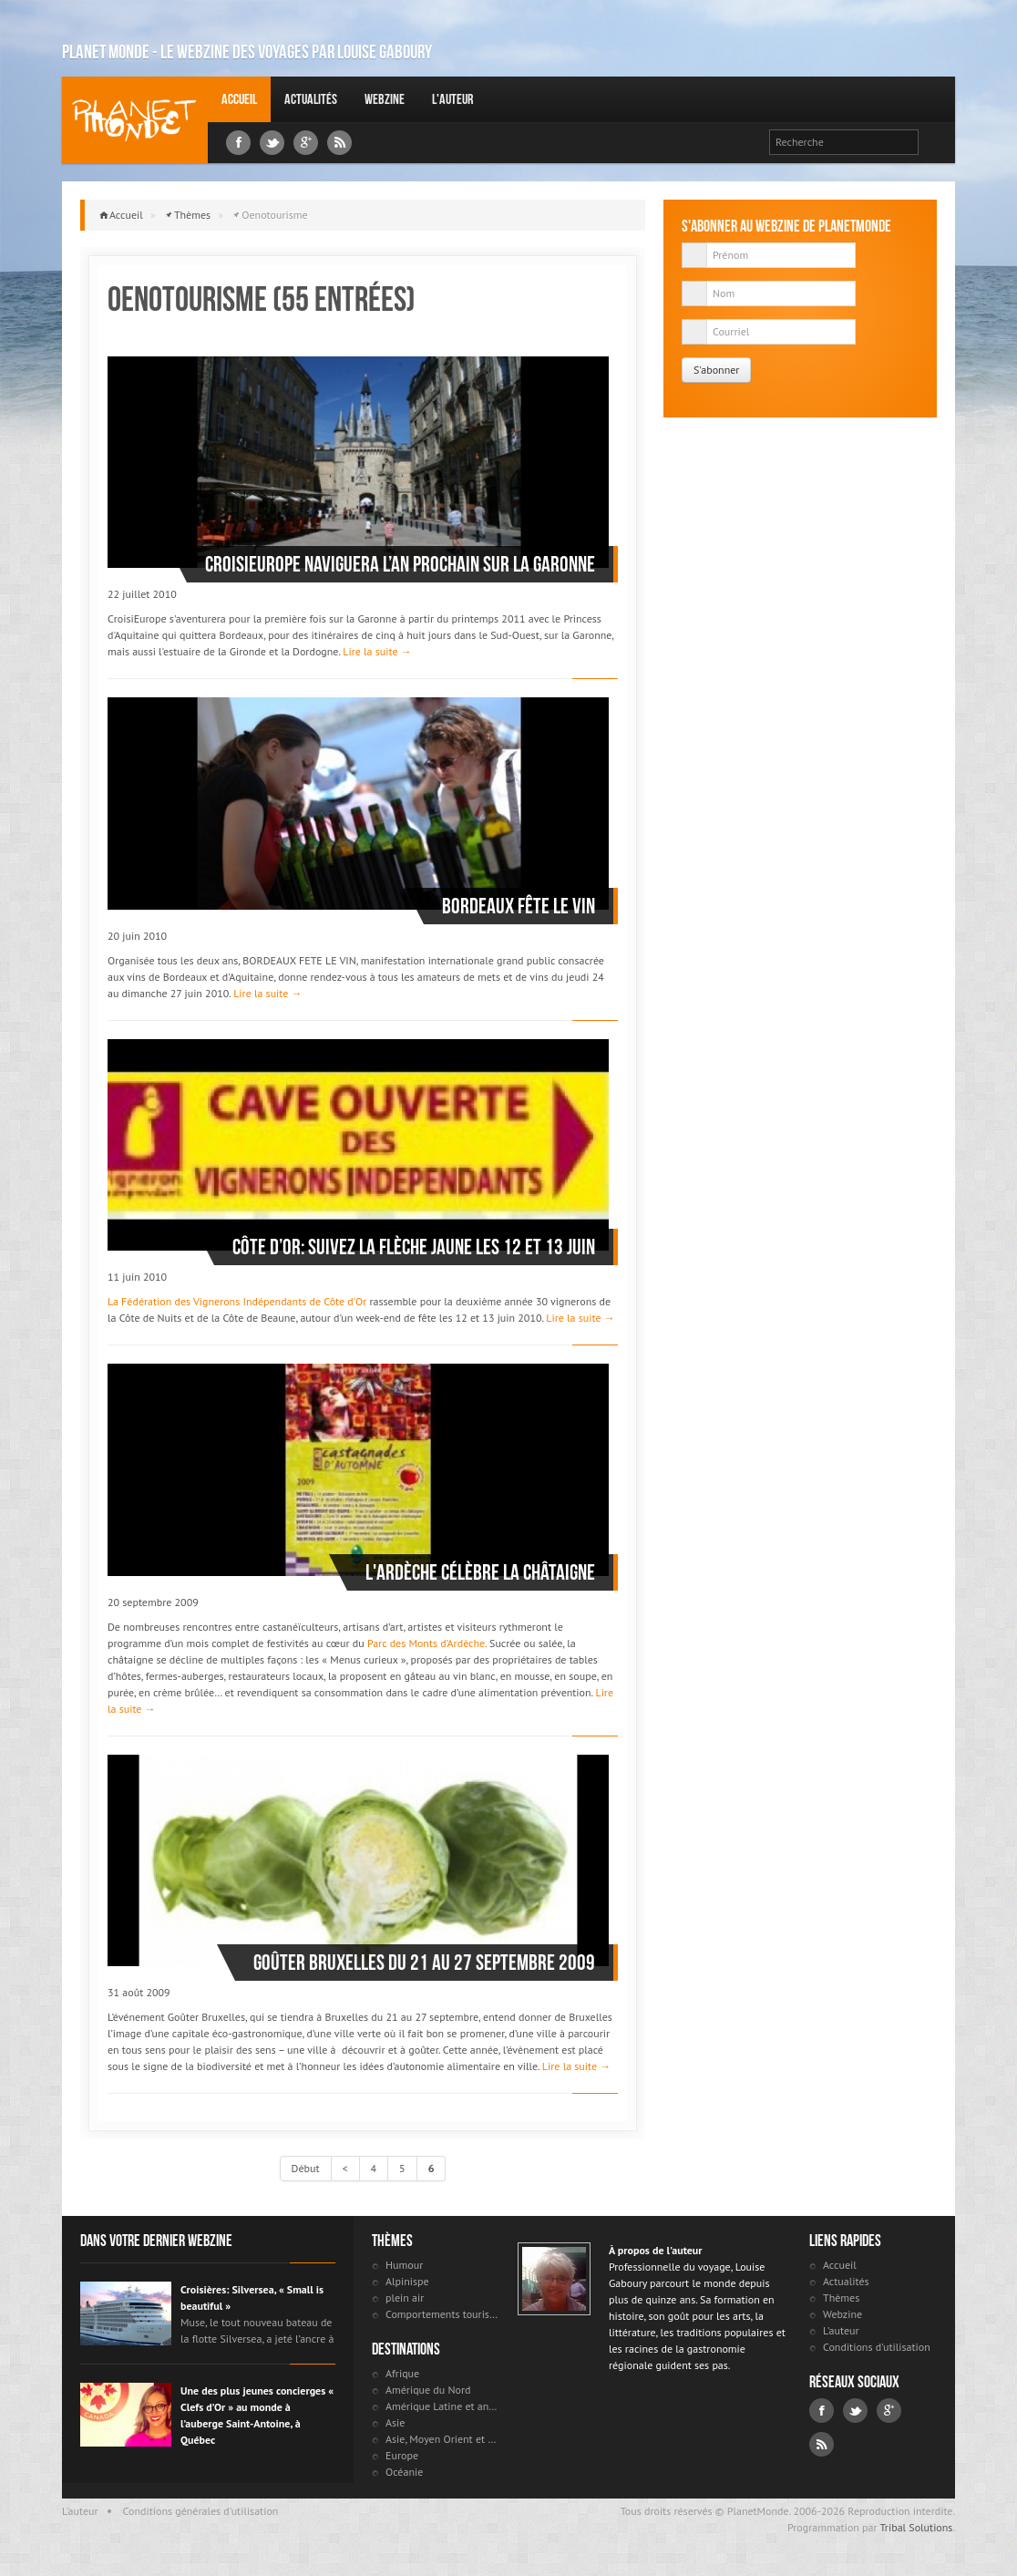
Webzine (385, 99)
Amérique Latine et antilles (442, 2406)
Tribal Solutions (915, 2527)
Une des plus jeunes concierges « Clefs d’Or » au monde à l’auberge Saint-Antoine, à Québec (257, 2415)
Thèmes (192, 215)
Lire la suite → (377, 651)
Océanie (404, 2471)
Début (306, 2168)
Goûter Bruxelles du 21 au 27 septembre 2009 (424, 1962)
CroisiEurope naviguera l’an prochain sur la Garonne (400, 564)
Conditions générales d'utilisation (201, 2511)
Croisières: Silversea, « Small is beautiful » (252, 2297)
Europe (401, 2455)
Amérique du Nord (428, 2389)
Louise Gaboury (135, 120)
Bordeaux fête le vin (518, 906)
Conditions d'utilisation (876, 2347)
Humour (404, 2265)
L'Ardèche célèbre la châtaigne (480, 1572)
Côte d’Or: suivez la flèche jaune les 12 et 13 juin (413, 1247)
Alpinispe (407, 2281)
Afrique (402, 2373)
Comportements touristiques (442, 2314)
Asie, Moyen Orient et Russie (442, 2439)
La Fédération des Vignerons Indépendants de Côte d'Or (237, 1301)
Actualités (310, 99)
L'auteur (452, 99)
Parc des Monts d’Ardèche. (427, 1643)
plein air (404, 2297)
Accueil (239, 99)
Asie (395, 2422)
